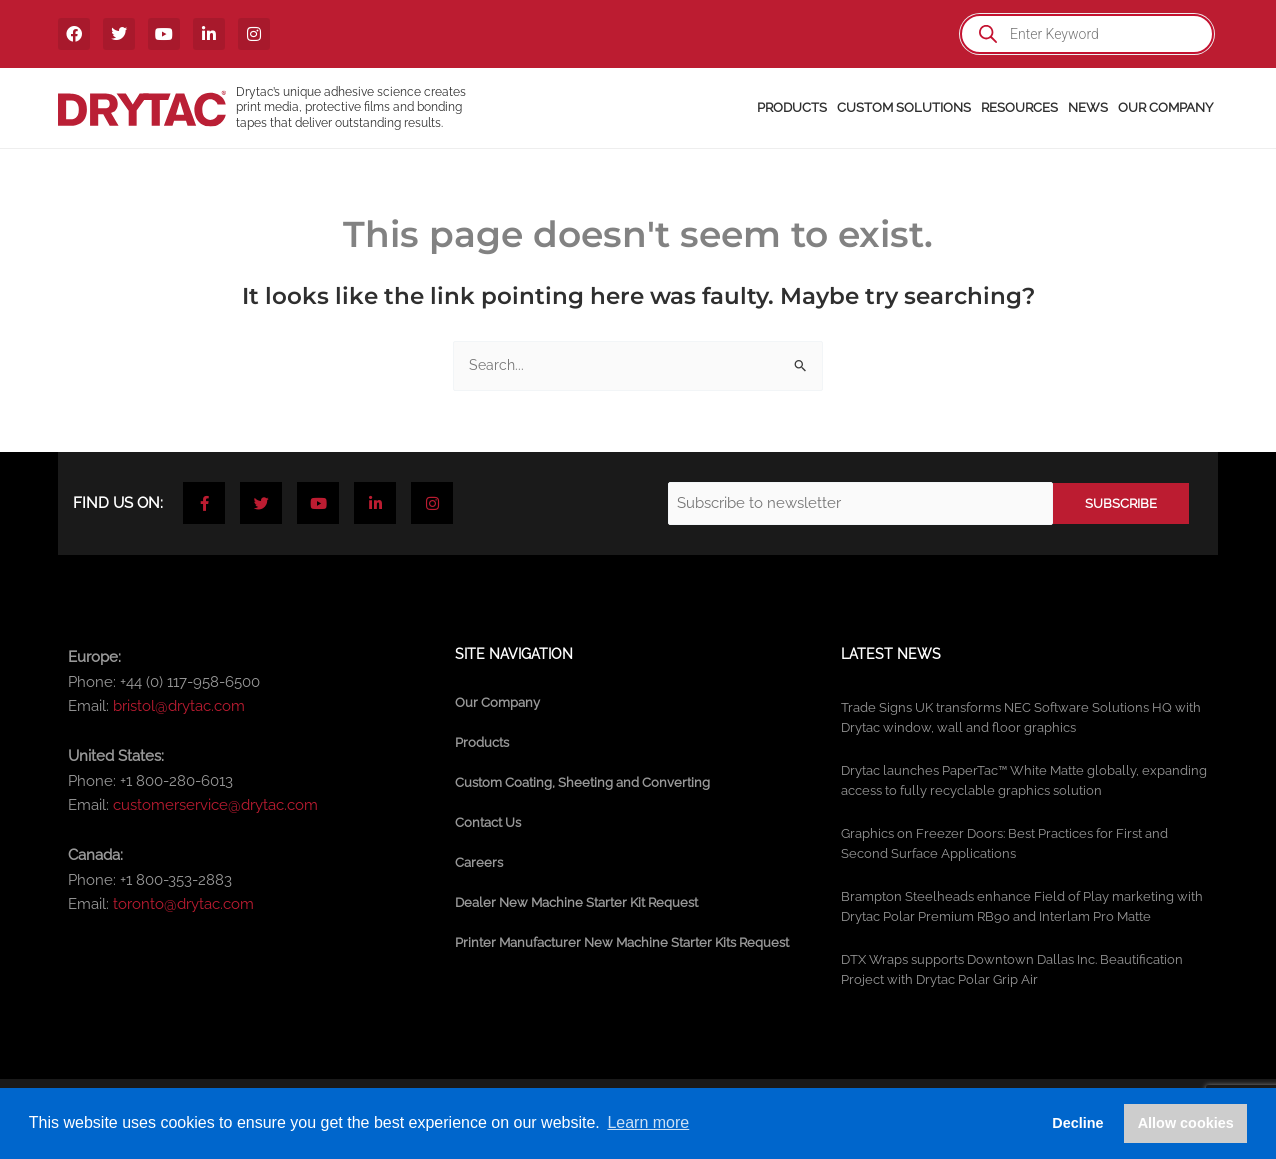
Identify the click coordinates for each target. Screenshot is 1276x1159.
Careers (479, 862)
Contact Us (488, 822)
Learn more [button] (648, 1122)
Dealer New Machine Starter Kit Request (576, 902)
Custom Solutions (904, 107)
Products (792, 107)
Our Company (1165, 107)
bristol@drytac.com (179, 706)
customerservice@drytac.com (215, 805)
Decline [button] (1077, 1123)
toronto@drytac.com (183, 904)
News (1088, 107)
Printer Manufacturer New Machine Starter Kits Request (622, 942)
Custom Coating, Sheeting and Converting (582, 782)
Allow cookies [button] (1186, 1123)
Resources (1019, 107)
